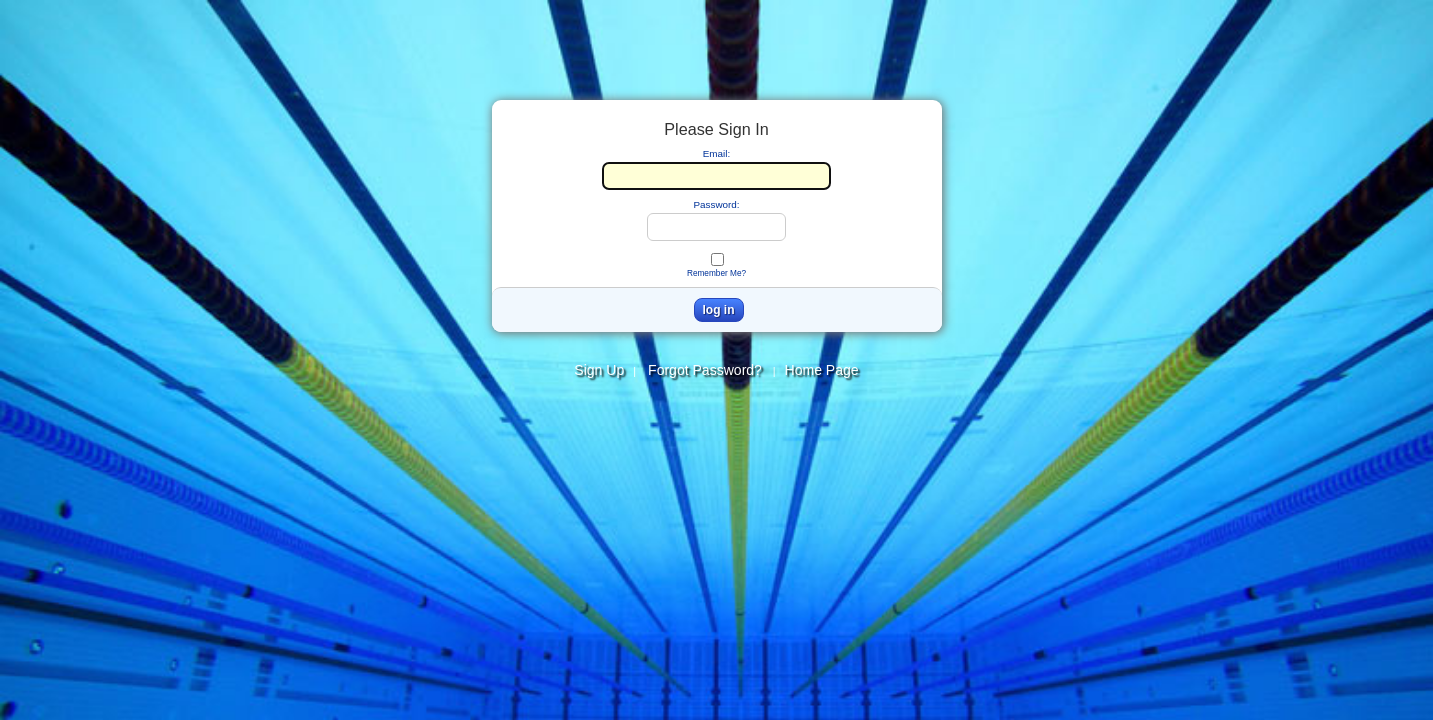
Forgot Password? (709, 370)
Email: (716, 153)
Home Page (822, 370)
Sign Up (599, 370)
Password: (716, 204)
